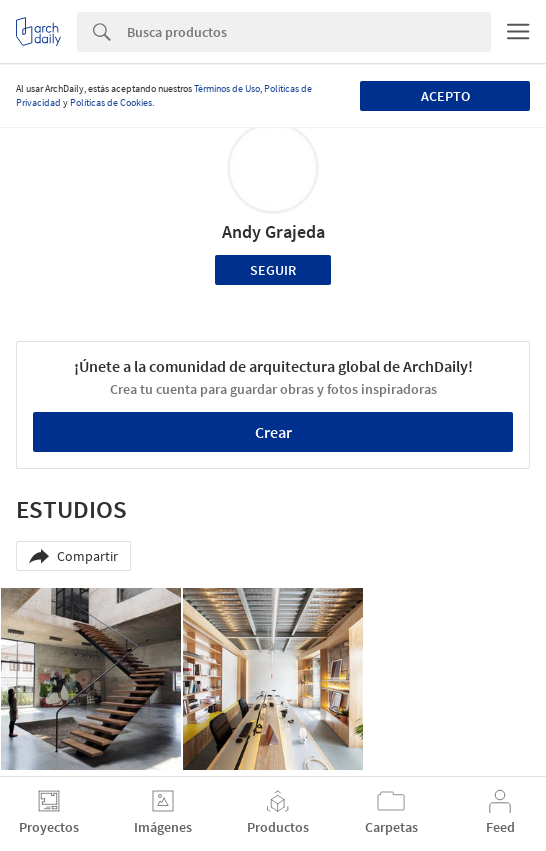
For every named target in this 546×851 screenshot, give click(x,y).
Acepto (445, 96)
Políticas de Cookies (111, 102)
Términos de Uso (227, 88)
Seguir (273, 270)
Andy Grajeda (273, 231)
